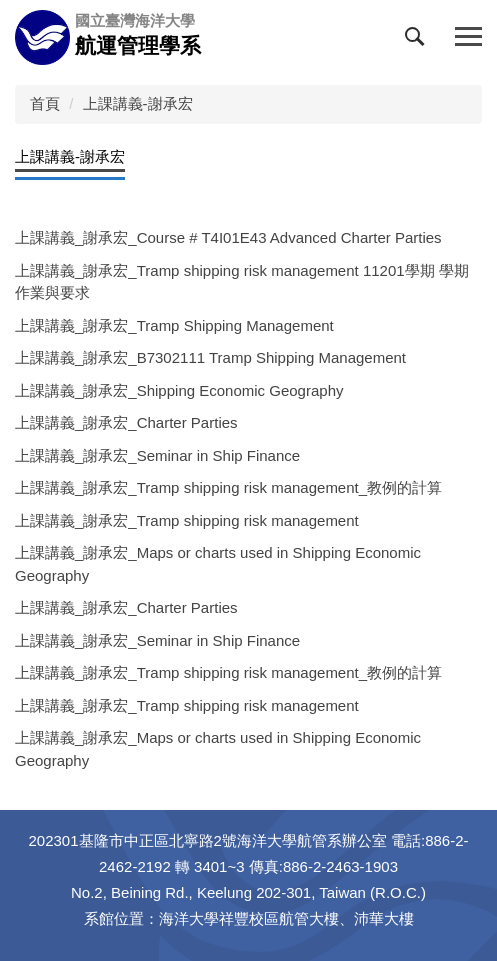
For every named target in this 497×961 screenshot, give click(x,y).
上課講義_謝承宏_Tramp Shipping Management (174, 325)
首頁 (45, 103)
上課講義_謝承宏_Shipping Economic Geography (179, 390)
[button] (419, 41)
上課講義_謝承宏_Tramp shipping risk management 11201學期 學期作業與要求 (242, 282)
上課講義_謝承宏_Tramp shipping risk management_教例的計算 (228, 487)
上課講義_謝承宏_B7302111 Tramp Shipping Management (210, 357)
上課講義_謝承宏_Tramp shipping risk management (187, 520)
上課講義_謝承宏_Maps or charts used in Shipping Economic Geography (218, 564)
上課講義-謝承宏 (138, 103)
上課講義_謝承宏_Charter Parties (126, 422)
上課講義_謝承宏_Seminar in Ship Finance (157, 455)
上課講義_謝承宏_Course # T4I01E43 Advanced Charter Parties (228, 237)
